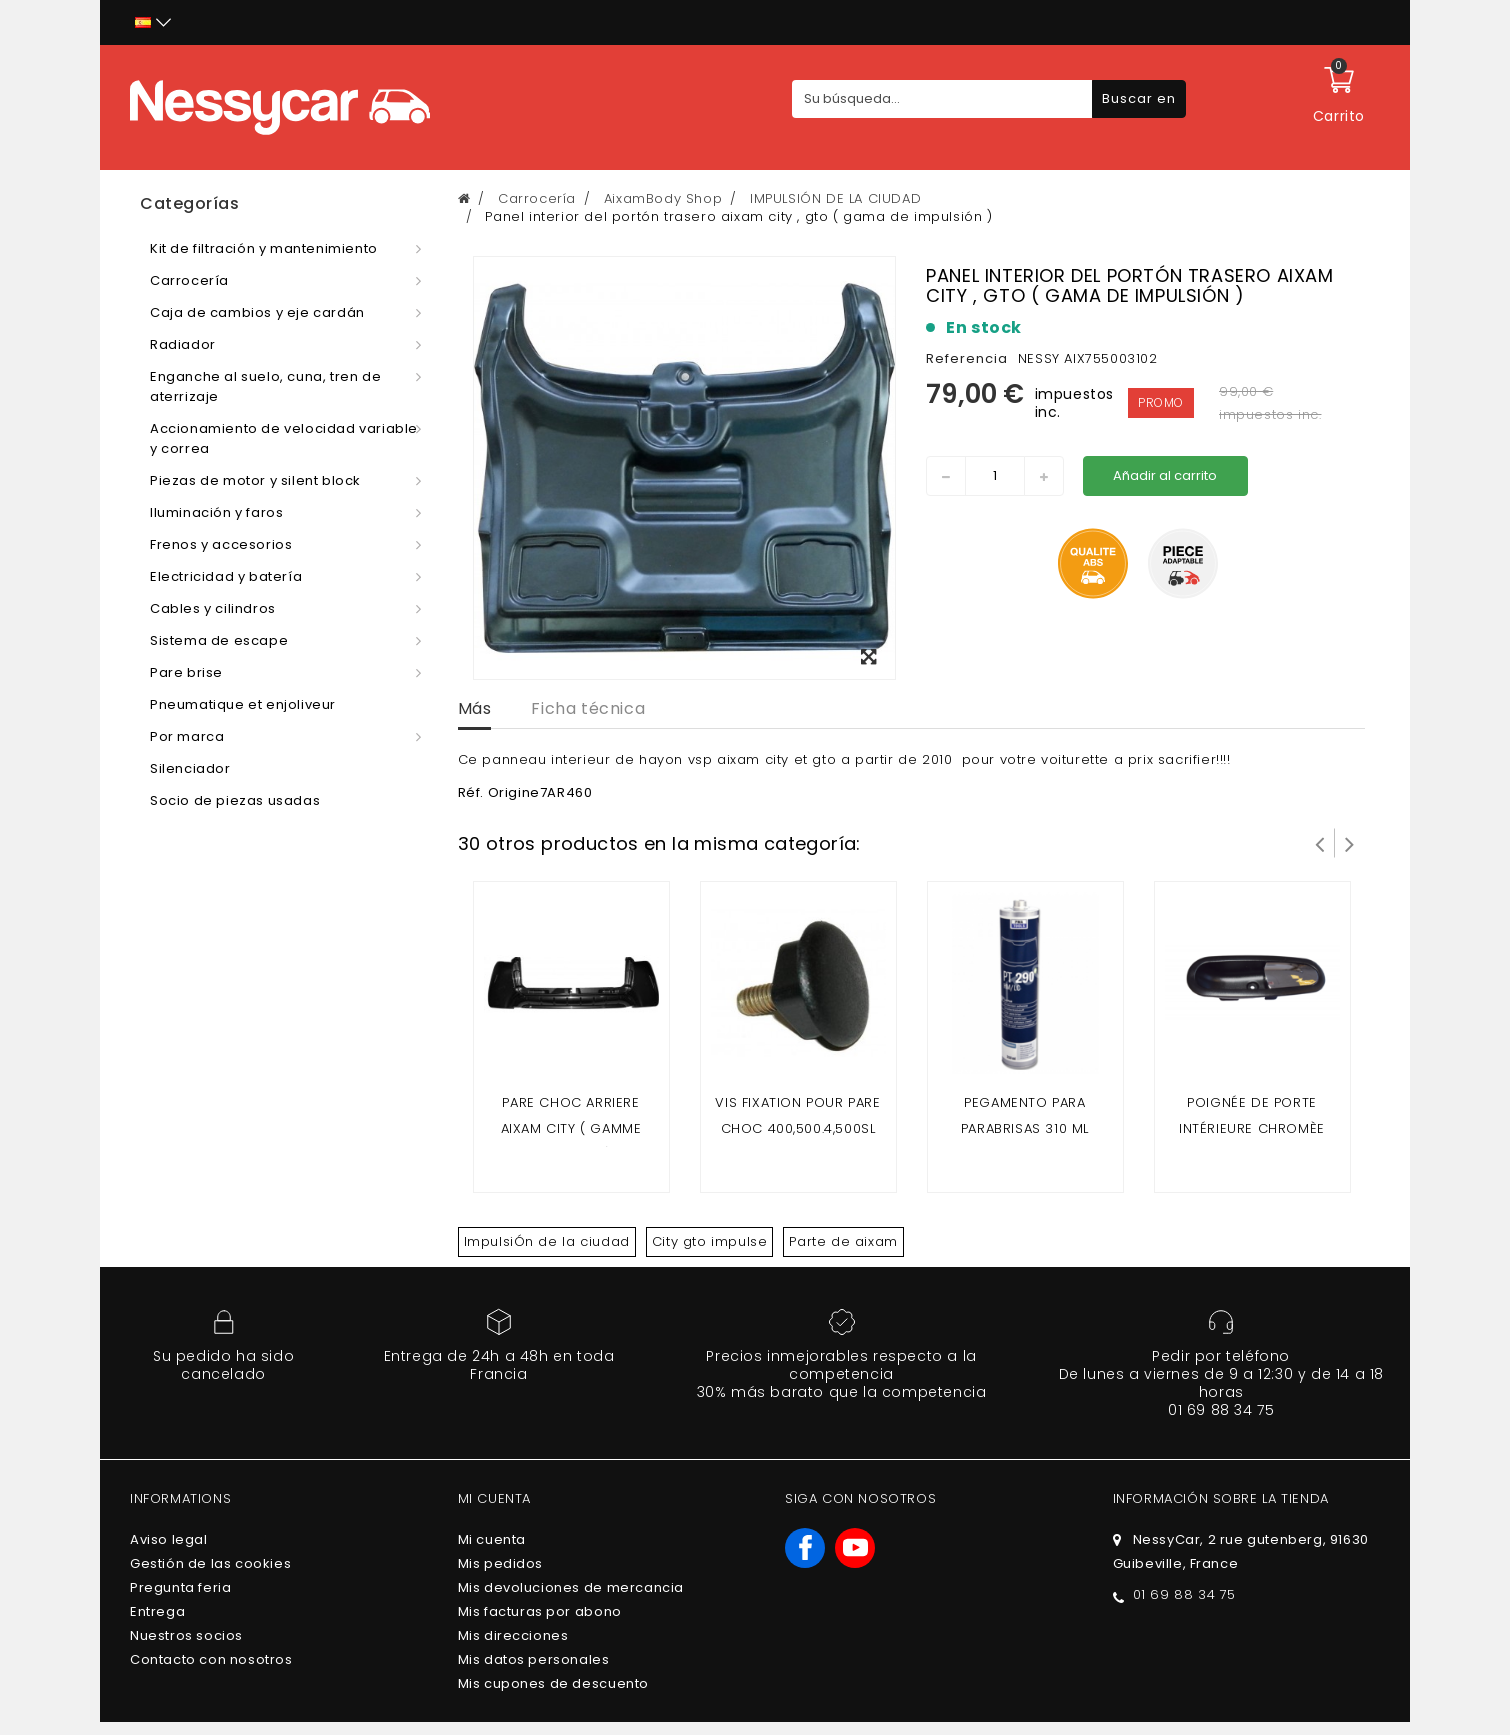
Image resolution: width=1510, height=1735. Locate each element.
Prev (1320, 843)
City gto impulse (710, 1241)
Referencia (967, 358)
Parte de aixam (843, 1241)
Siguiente (1350, 843)
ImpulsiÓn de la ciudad (547, 1241)
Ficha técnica (588, 708)
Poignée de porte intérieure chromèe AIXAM (1252, 1128)
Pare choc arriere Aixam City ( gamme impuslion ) (571, 1128)
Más (475, 708)
